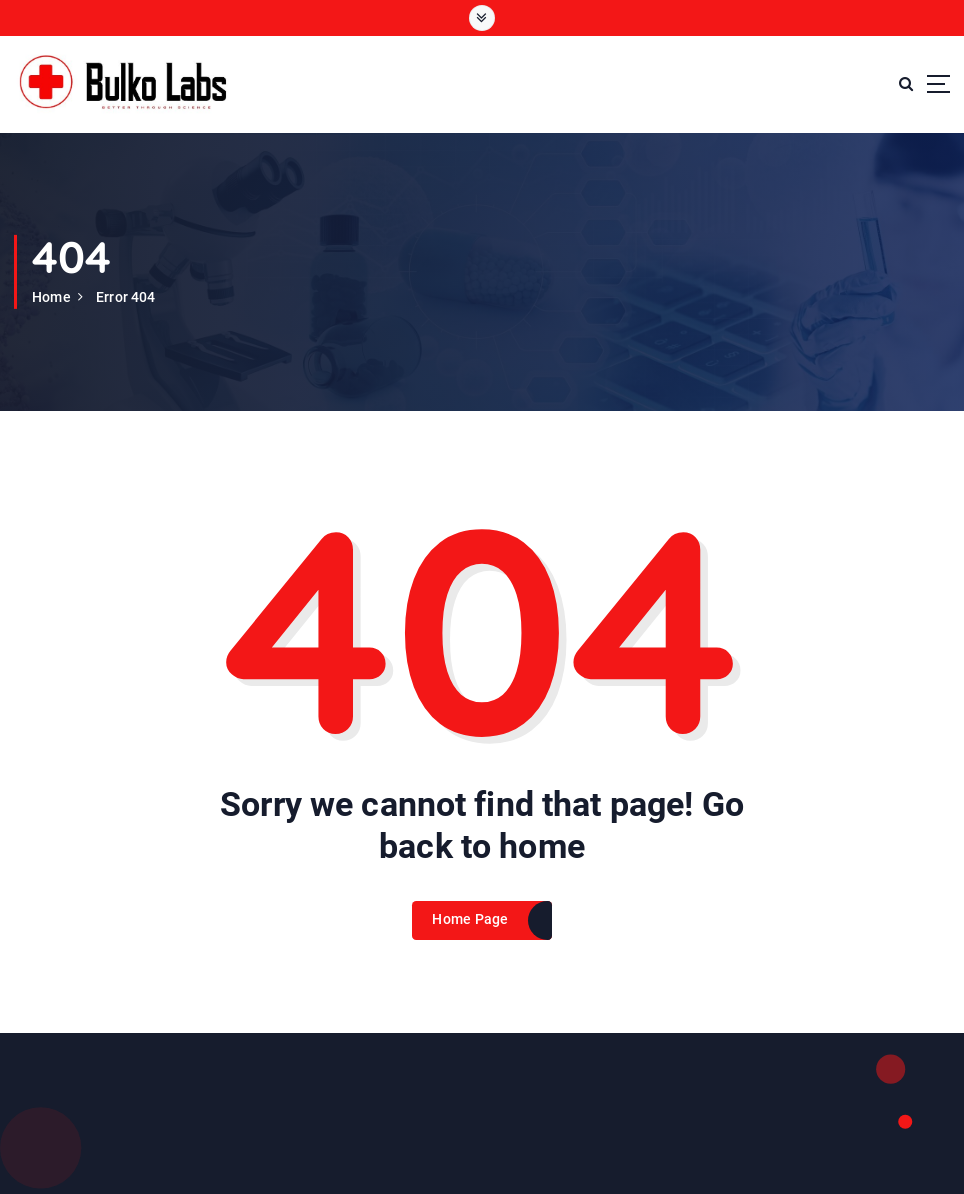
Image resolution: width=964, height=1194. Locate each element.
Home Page (470, 919)
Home (51, 297)
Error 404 (125, 297)
